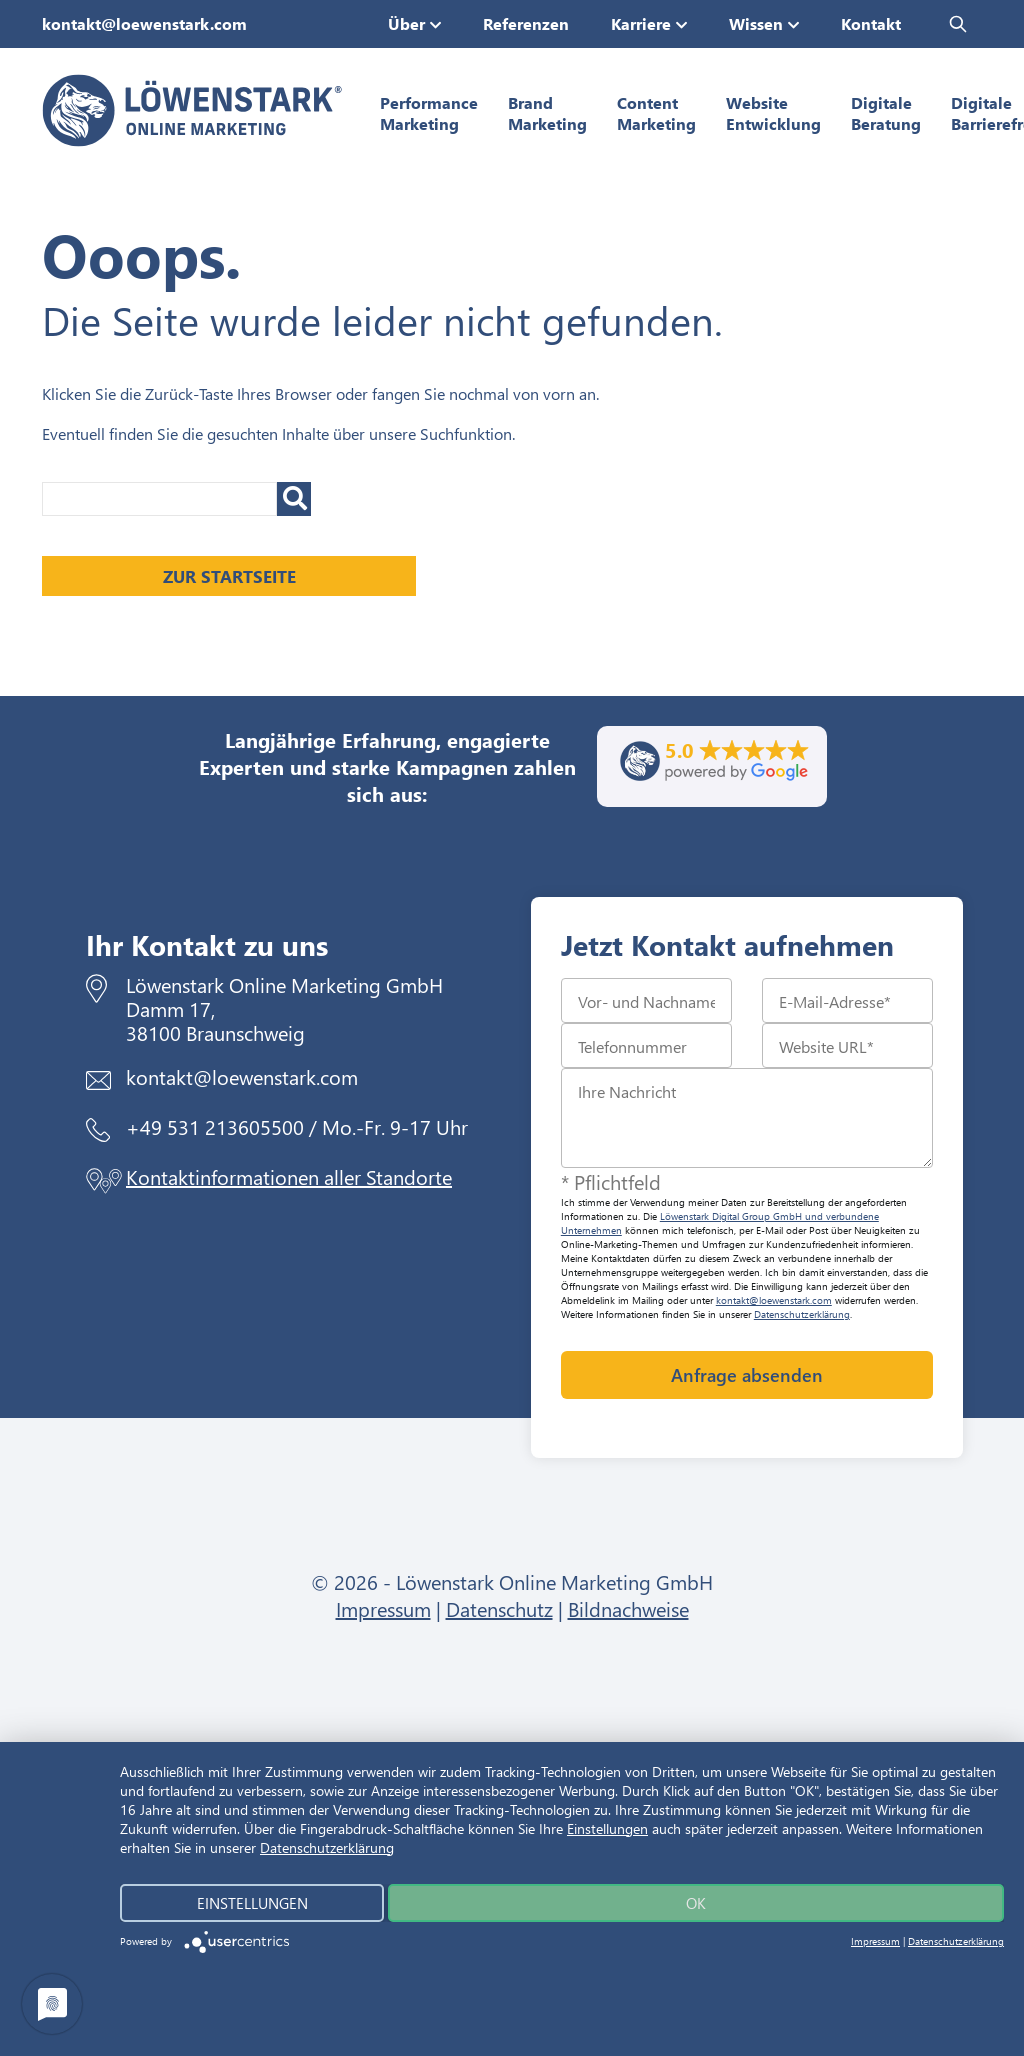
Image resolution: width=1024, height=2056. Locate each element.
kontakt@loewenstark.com (144, 23)
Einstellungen (607, 1828)
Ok (696, 1903)
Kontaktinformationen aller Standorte (289, 1176)
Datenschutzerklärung (802, 1314)
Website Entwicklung (773, 113)
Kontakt (871, 23)
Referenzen (526, 23)
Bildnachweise (628, 1608)
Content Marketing (656, 113)
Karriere (641, 23)
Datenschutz (499, 1608)
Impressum (383, 1608)
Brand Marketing (547, 113)
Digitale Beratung (886, 113)
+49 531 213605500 (215, 1126)
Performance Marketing (429, 113)
